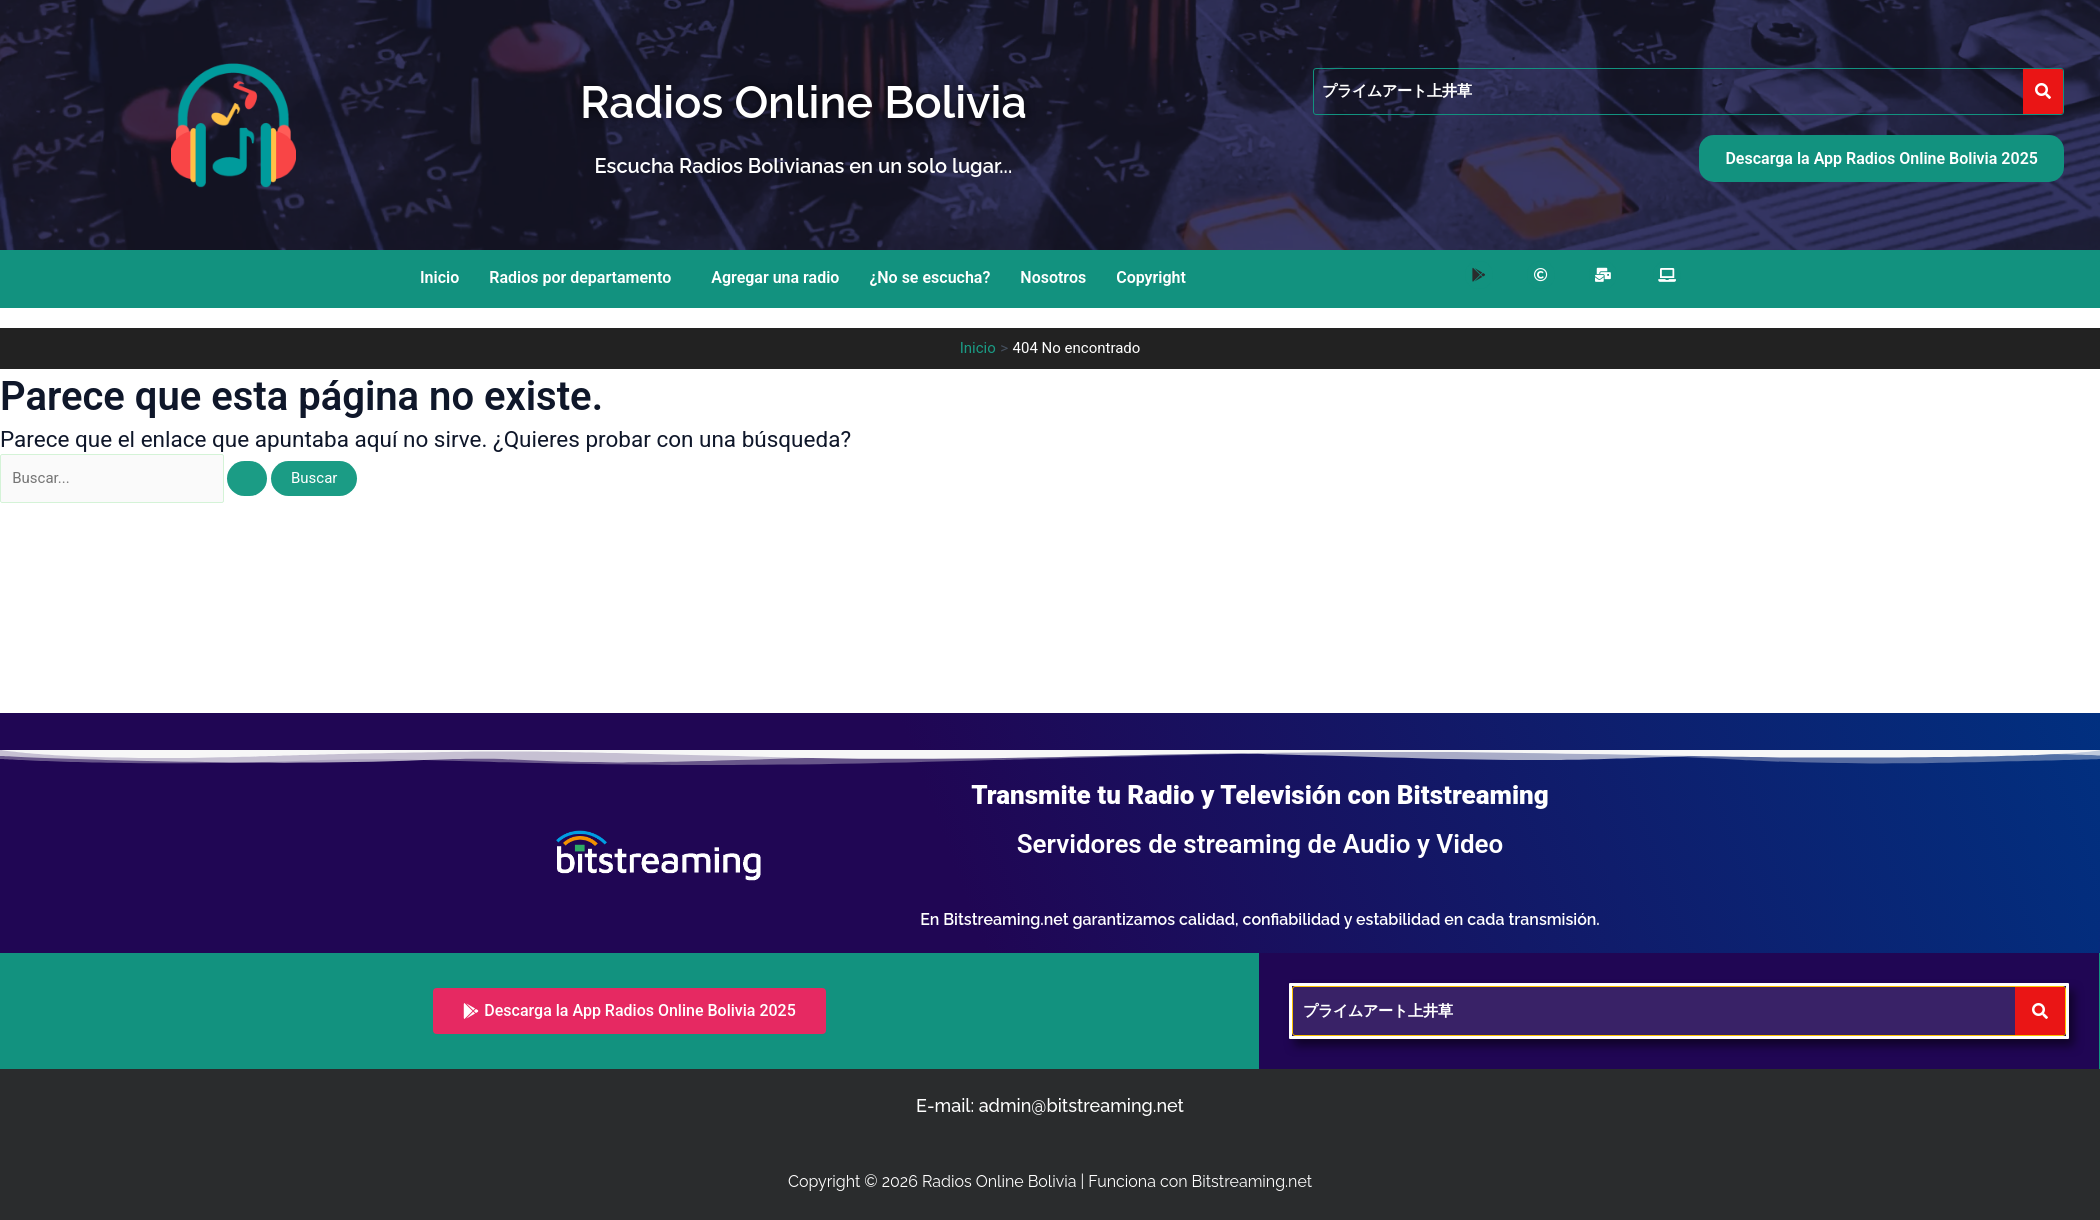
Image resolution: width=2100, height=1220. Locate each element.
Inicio (439, 277)
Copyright (1151, 277)
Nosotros (1053, 277)
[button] (585, 278)
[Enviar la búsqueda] (247, 478)
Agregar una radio (775, 277)
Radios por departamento (580, 277)
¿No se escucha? (929, 277)
